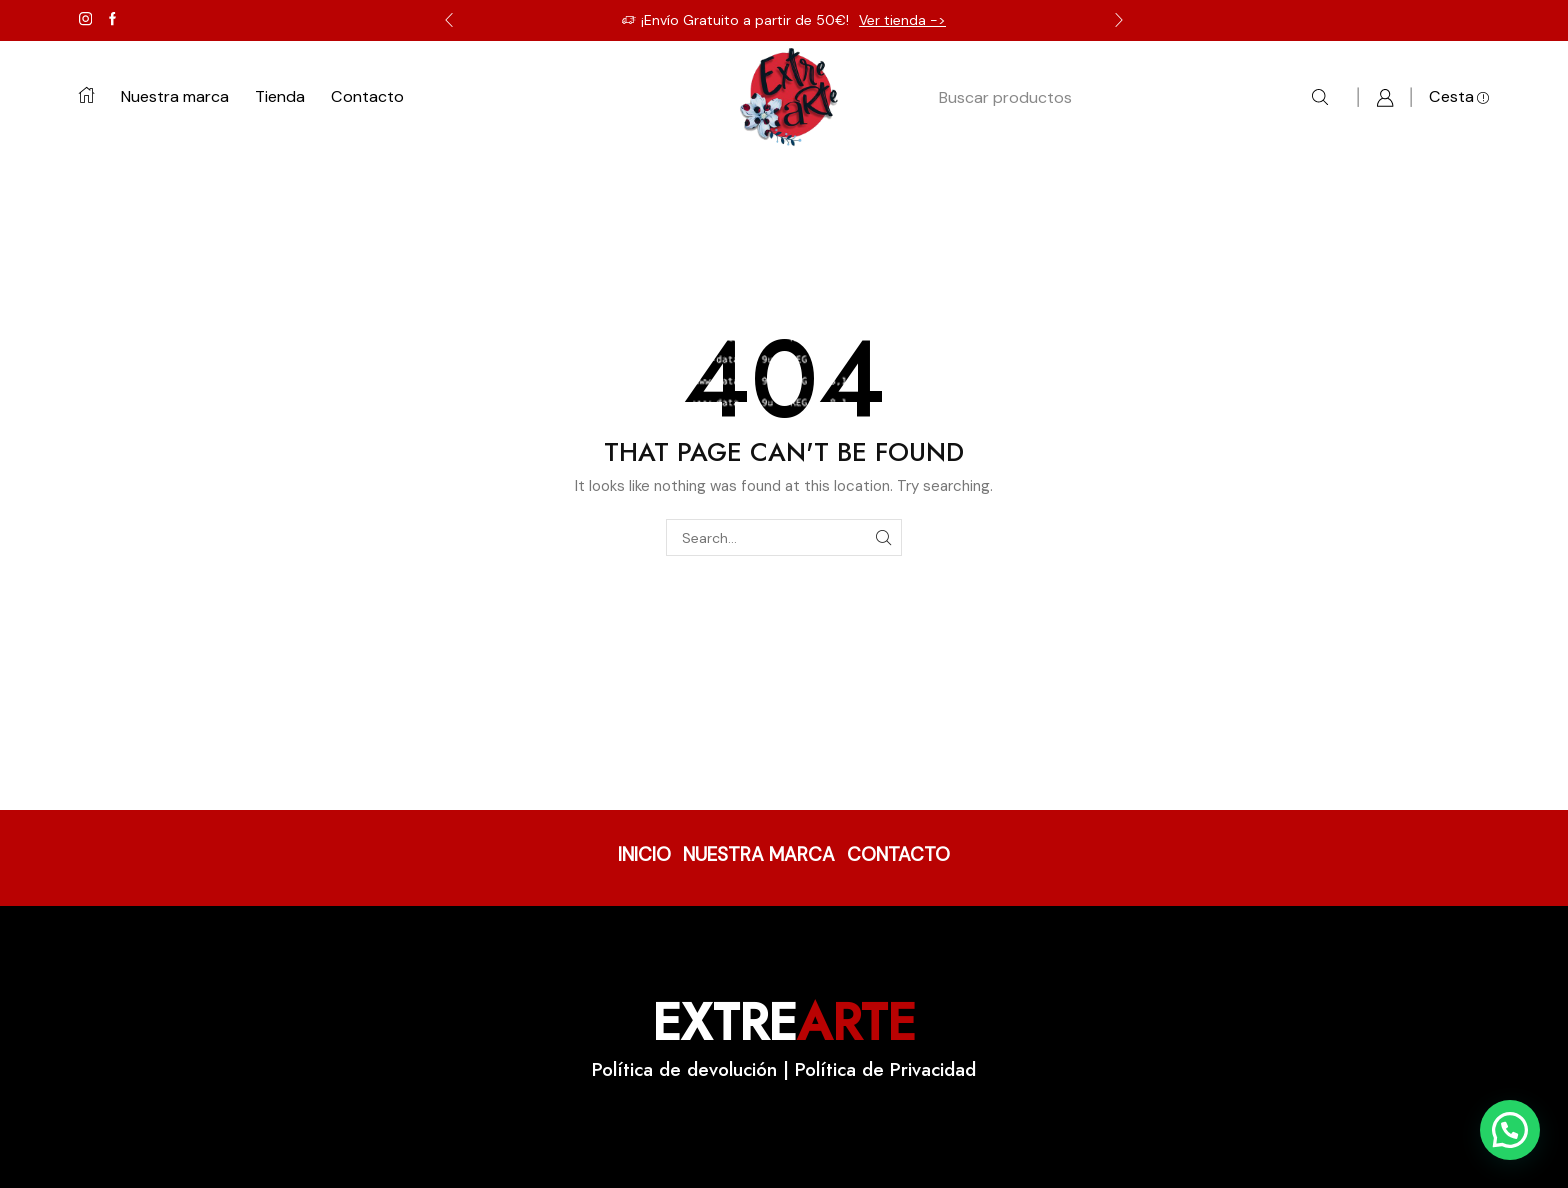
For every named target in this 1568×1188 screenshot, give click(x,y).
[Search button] (1320, 98)
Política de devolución (684, 1069)
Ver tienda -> (902, 20)
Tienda (280, 96)
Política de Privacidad (885, 1069)
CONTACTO (898, 854)
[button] (1510, 1130)
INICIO (644, 854)
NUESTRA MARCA (759, 854)
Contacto (367, 96)
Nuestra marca (175, 96)
